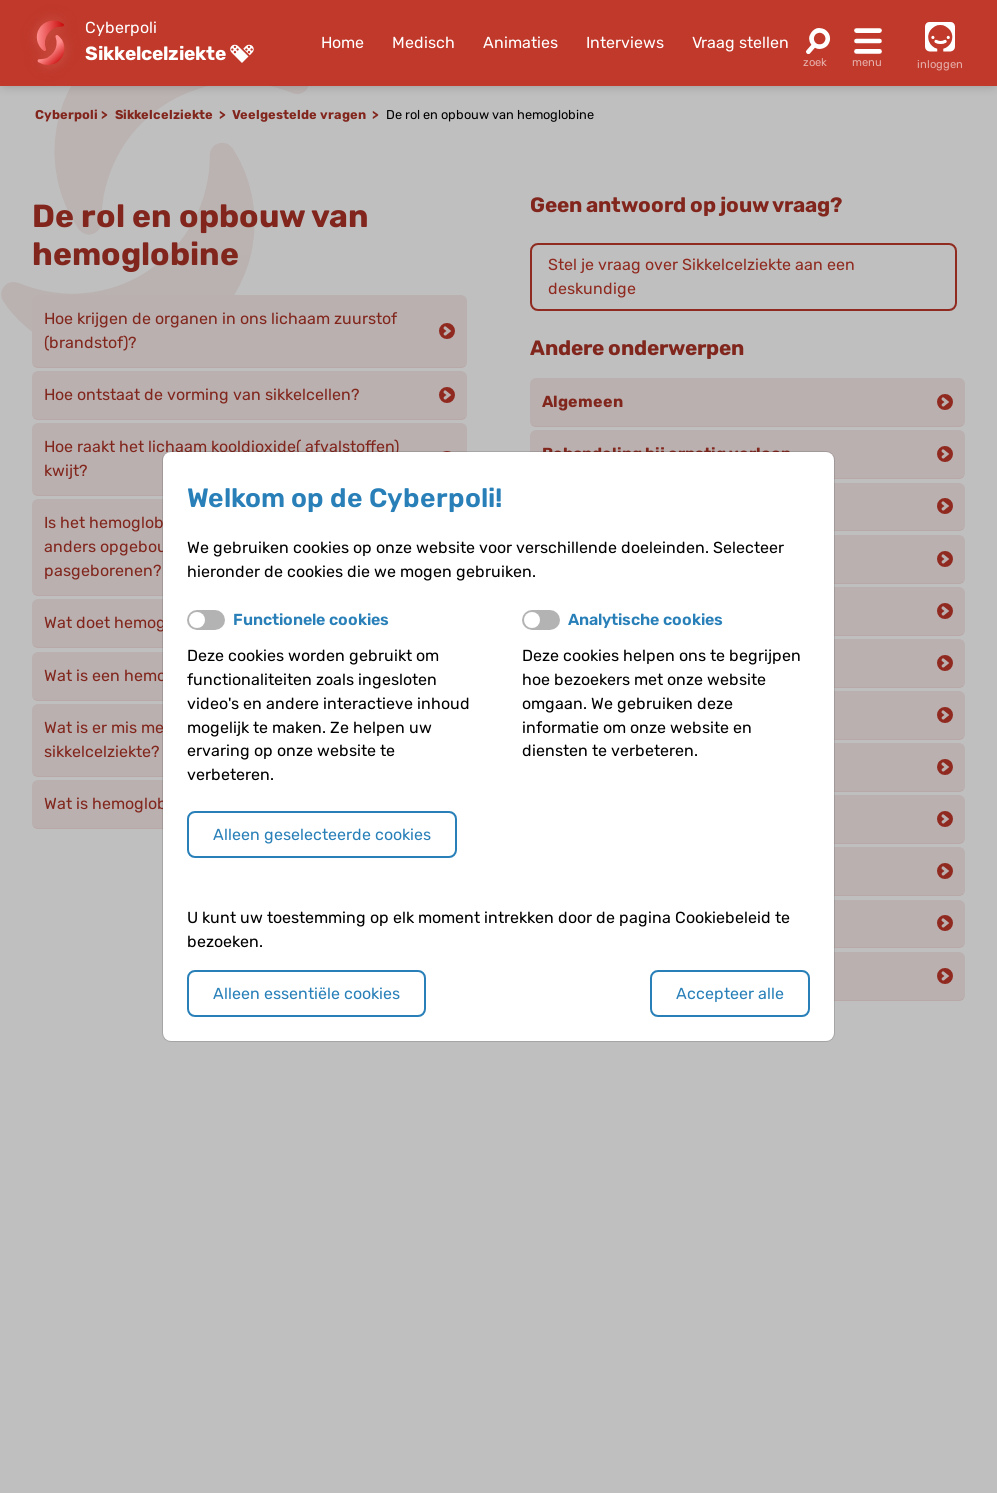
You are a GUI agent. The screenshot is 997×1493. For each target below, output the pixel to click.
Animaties (520, 42)
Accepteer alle (730, 993)
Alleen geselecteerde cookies (322, 834)
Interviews (625, 42)
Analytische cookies (645, 619)
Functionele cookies (311, 619)
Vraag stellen (740, 42)
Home (342, 42)
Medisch (423, 42)
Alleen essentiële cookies (306, 993)
